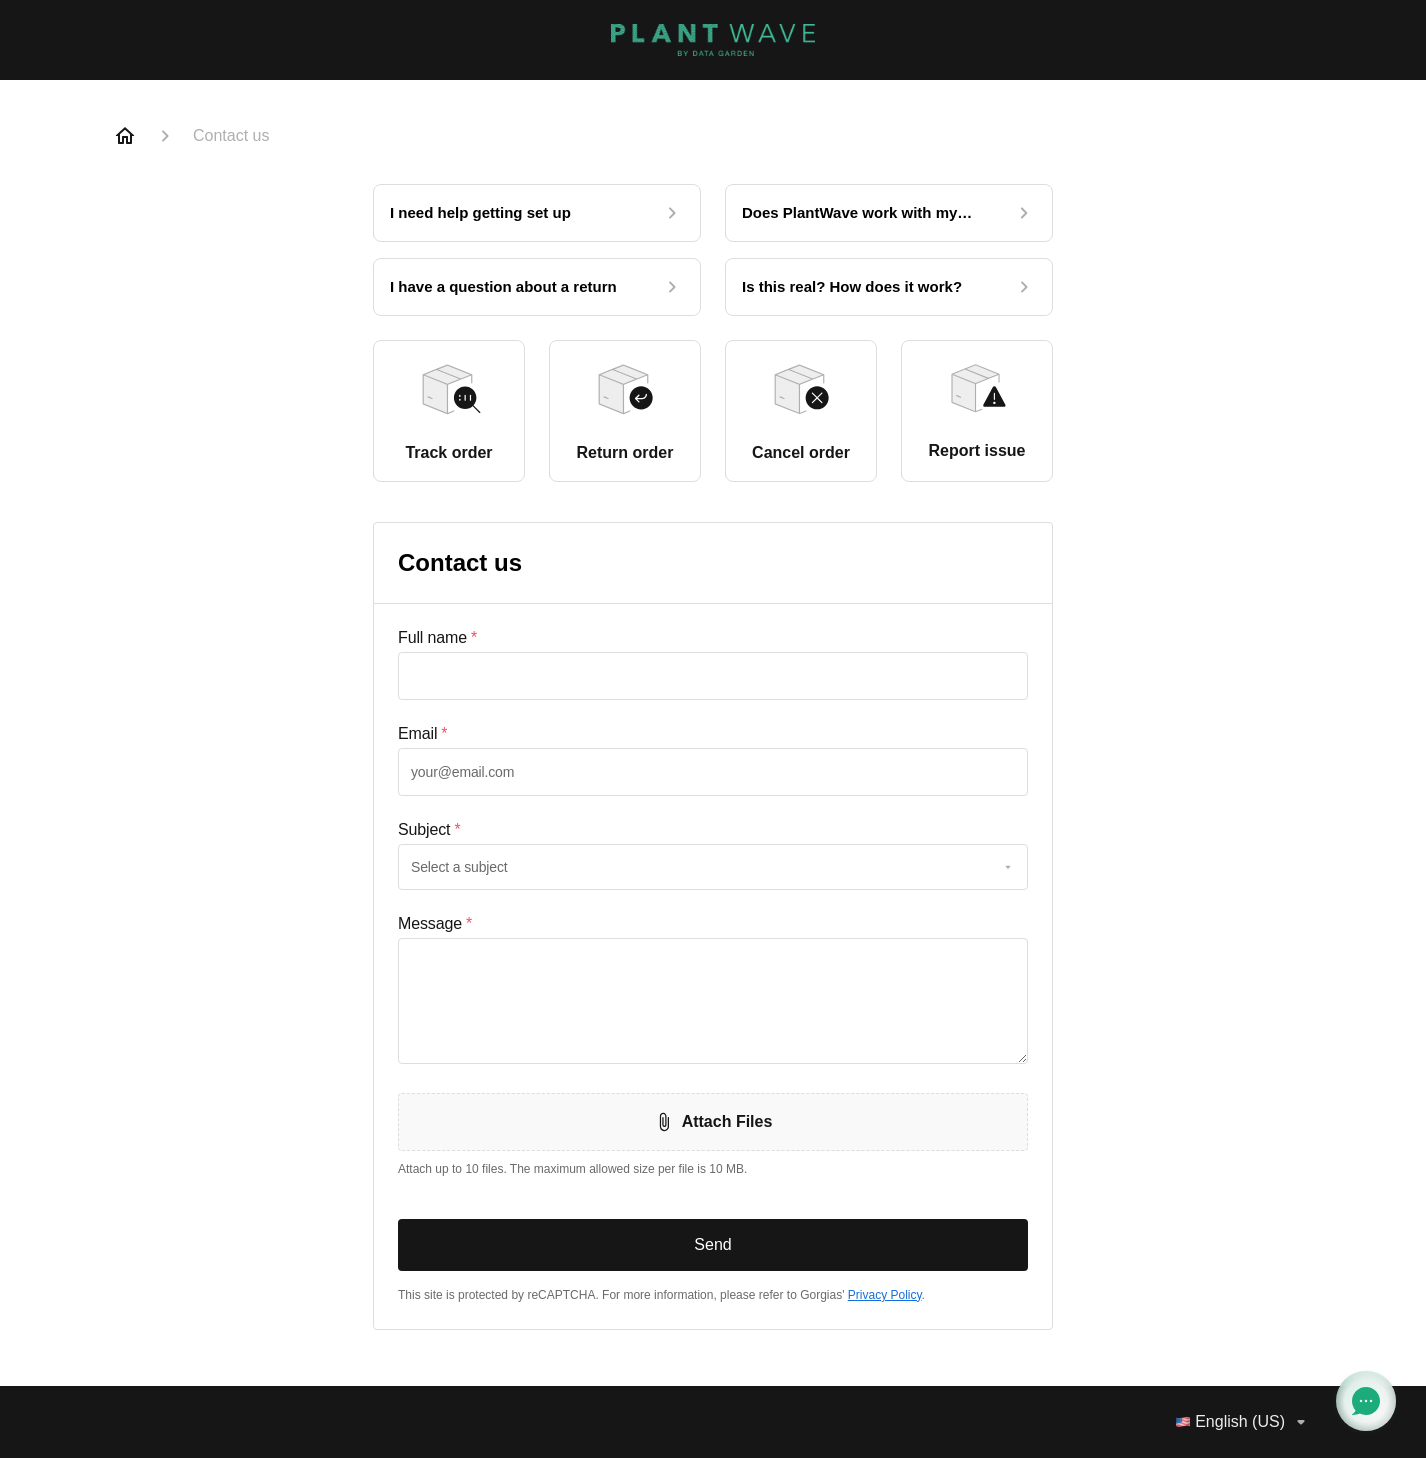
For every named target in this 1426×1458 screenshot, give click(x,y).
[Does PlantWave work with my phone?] (889, 213)
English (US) (1244, 1422)
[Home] (125, 136)
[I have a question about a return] (537, 287)
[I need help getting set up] (537, 213)
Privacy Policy (885, 1295)
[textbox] (713, 676)
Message (435, 924)
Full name (437, 638)
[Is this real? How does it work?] (889, 287)
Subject (429, 830)
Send (712, 1244)
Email (422, 734)
